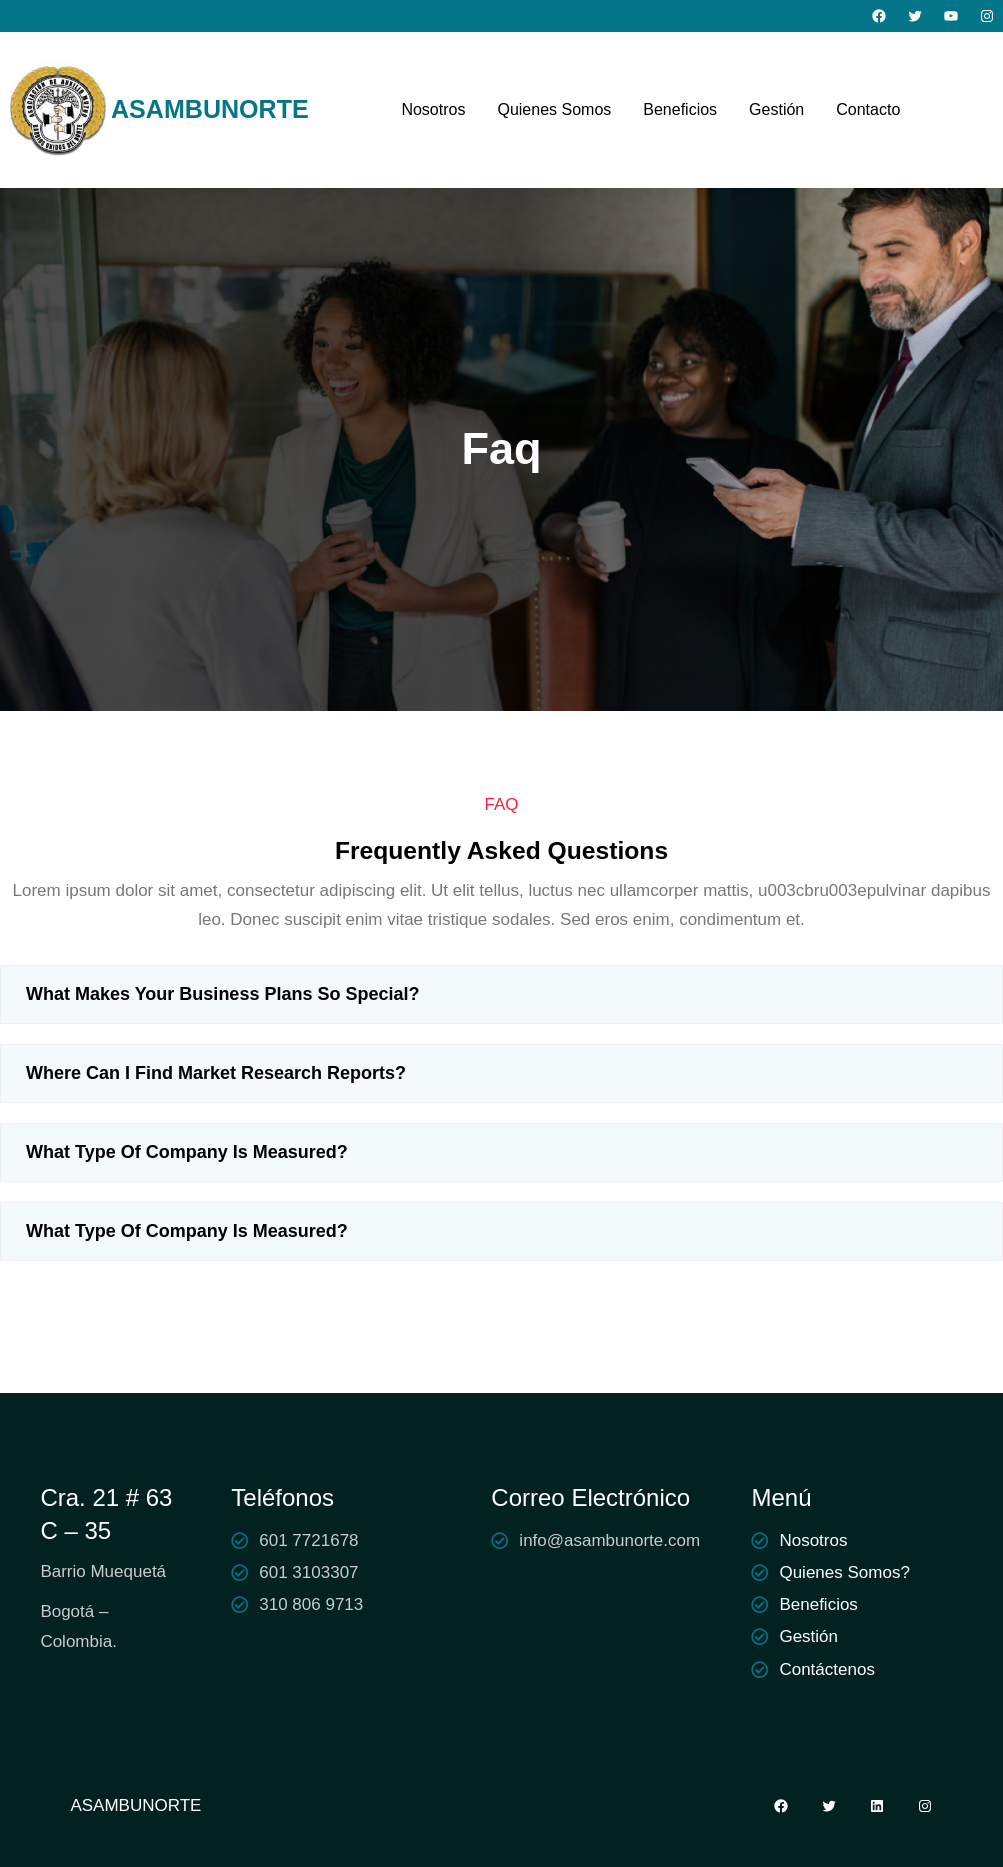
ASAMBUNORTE (210, 109)
